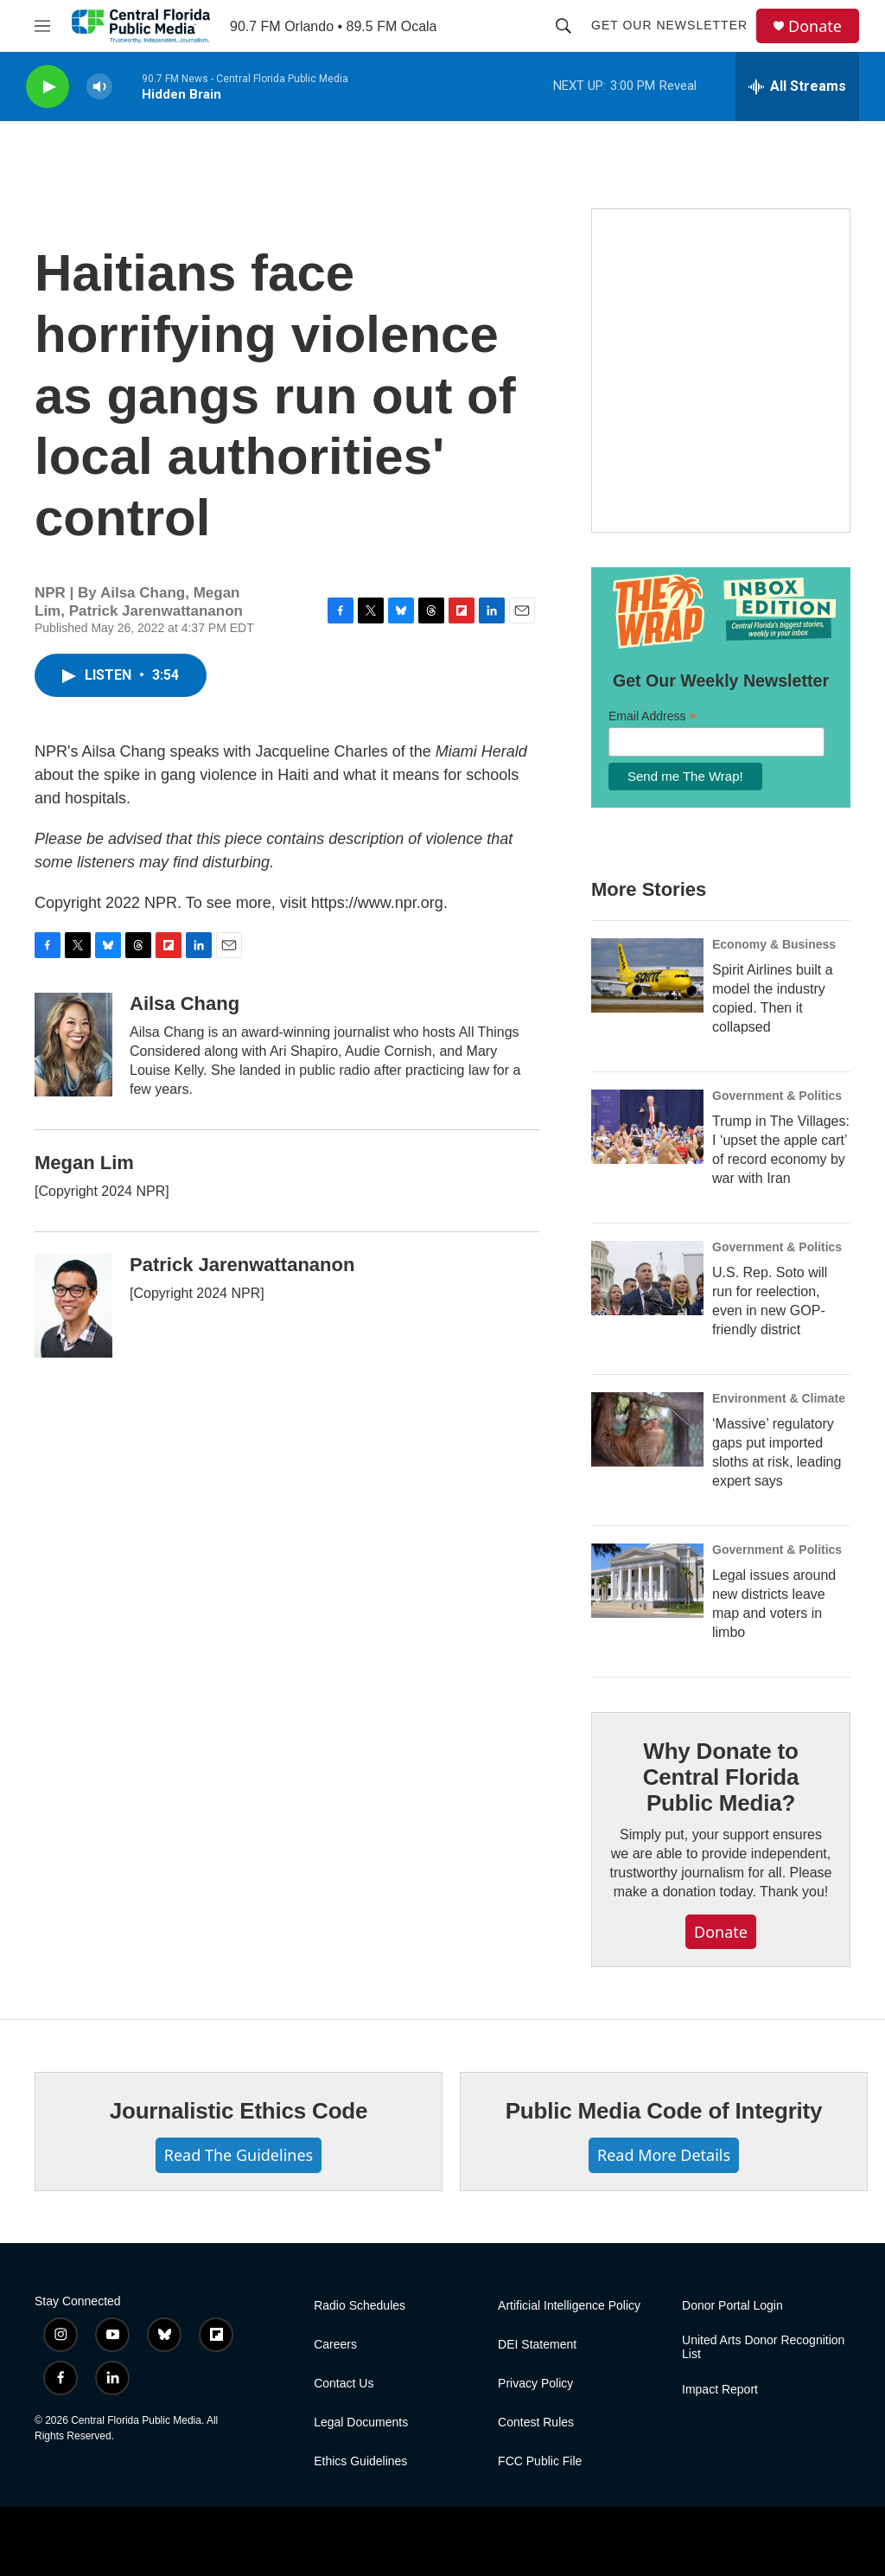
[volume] (99, 86)
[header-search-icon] (563, 26)
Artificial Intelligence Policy (569, 2305)
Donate (815, 26)
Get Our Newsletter (669, 25)
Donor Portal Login (732, 2305)
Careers (335, 2344)
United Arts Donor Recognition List (763, 2347)
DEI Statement (537, 2344)
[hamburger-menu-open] (42, 26)
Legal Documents (361, 2422)
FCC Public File (540, 2461)
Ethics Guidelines (360, 2461)
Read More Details (663, 2155)
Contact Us (343, 2383)
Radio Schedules (359, 2305)
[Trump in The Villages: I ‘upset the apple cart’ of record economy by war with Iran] (647, 1127)
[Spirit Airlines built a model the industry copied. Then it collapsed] (647, 975)
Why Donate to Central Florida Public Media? (721, 1777)
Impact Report (720, 2389)
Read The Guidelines (238, 2155)
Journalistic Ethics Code (239, 2111)
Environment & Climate (778, 1398)
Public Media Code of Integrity (664, 2111)
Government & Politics (777, 1096)
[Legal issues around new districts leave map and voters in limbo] (647, 1581)
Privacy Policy (535, 2383)
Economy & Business (774, 944)
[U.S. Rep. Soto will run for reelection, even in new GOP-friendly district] (647, 1278)
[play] (47, 87)
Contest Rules (536, 2422)
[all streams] (797, 86)
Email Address (652, 716)
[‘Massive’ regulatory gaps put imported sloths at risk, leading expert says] (647, 1429)
